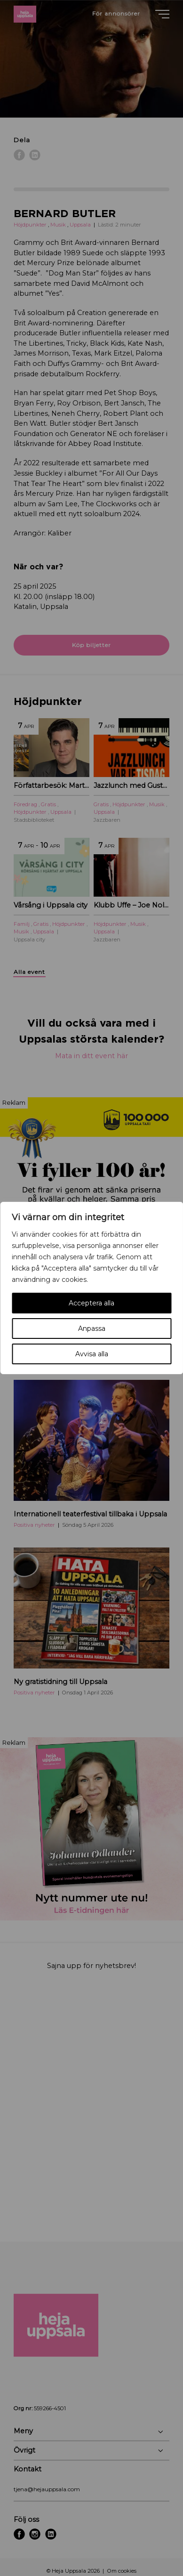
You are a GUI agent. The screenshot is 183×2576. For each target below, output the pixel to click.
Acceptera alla (91, 1303)
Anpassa (91, 1328)
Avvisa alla (91, 1354)
